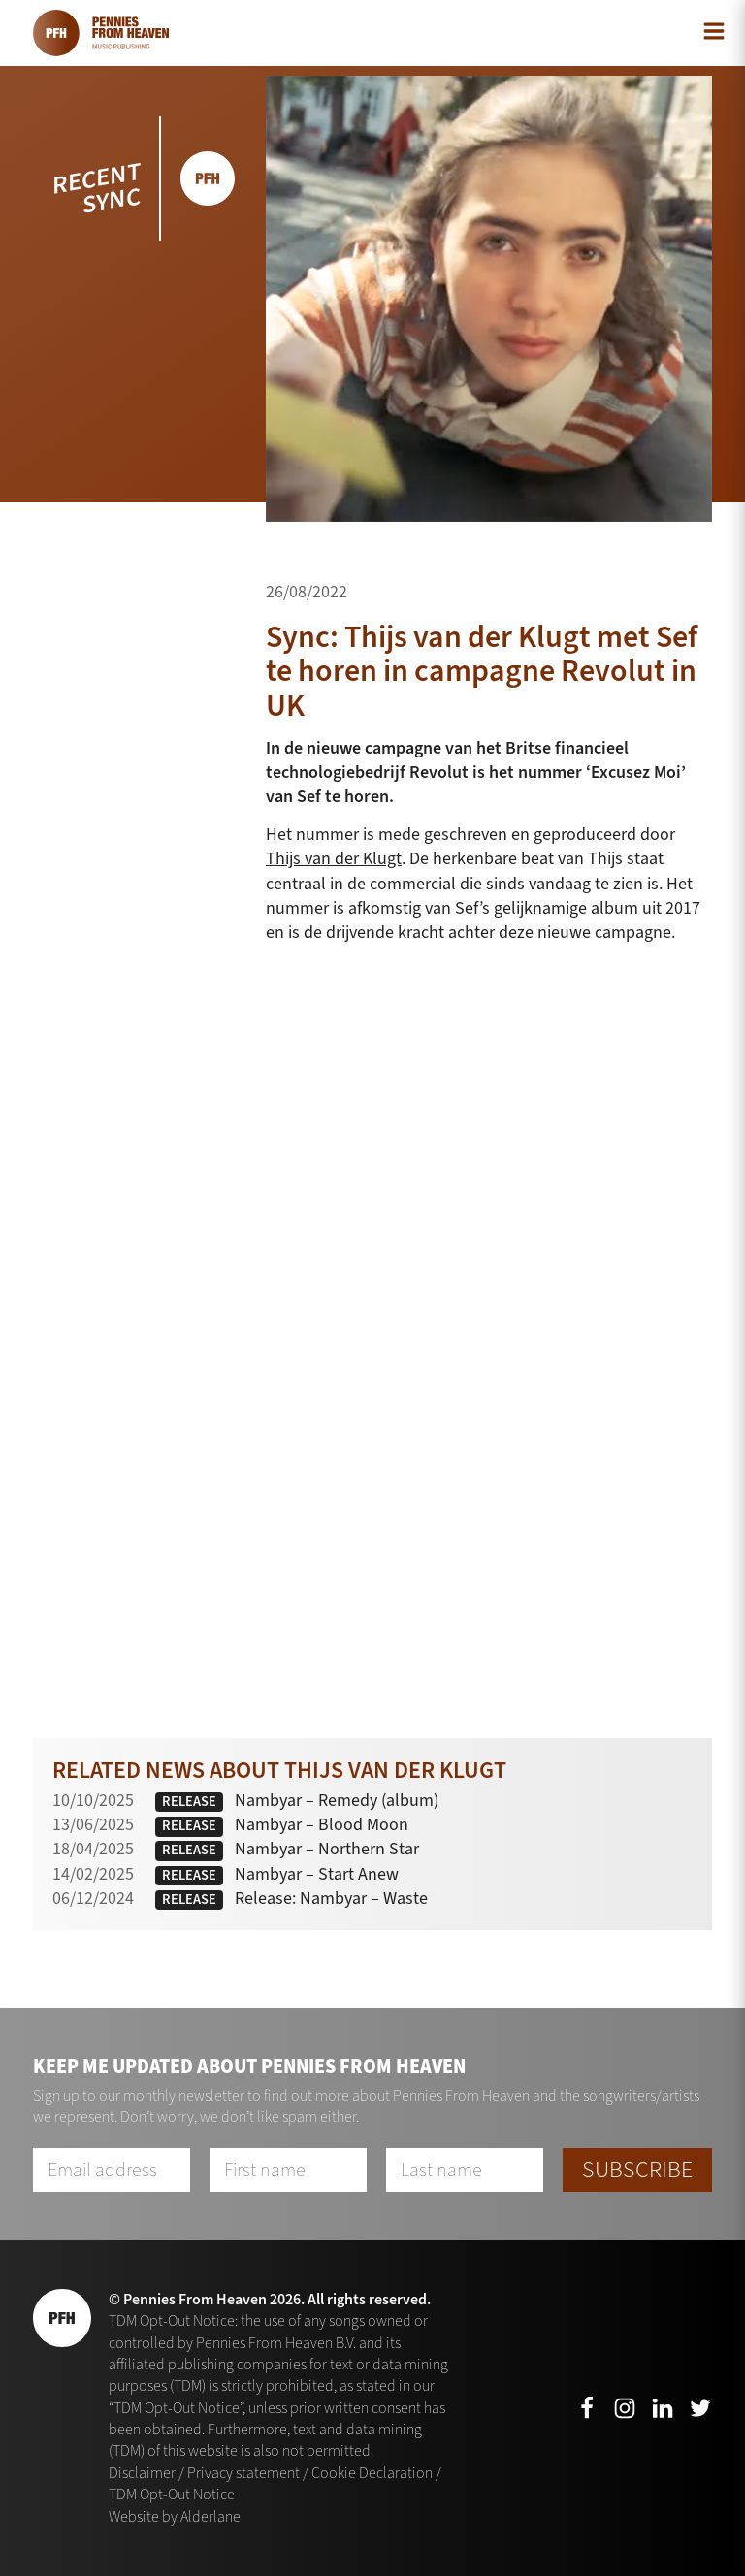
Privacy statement (243, 2473)
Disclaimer (142, 2473)
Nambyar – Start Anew (317, 1873)
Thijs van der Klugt (334, 858)
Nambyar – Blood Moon (321, 1824)
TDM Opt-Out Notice (172, 2494)
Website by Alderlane (175, 2516)
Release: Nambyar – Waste (331, 1898)
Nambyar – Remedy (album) (336, 1800)
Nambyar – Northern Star (327, 1848)
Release (189, 1801)
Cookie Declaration (372, 2473)
